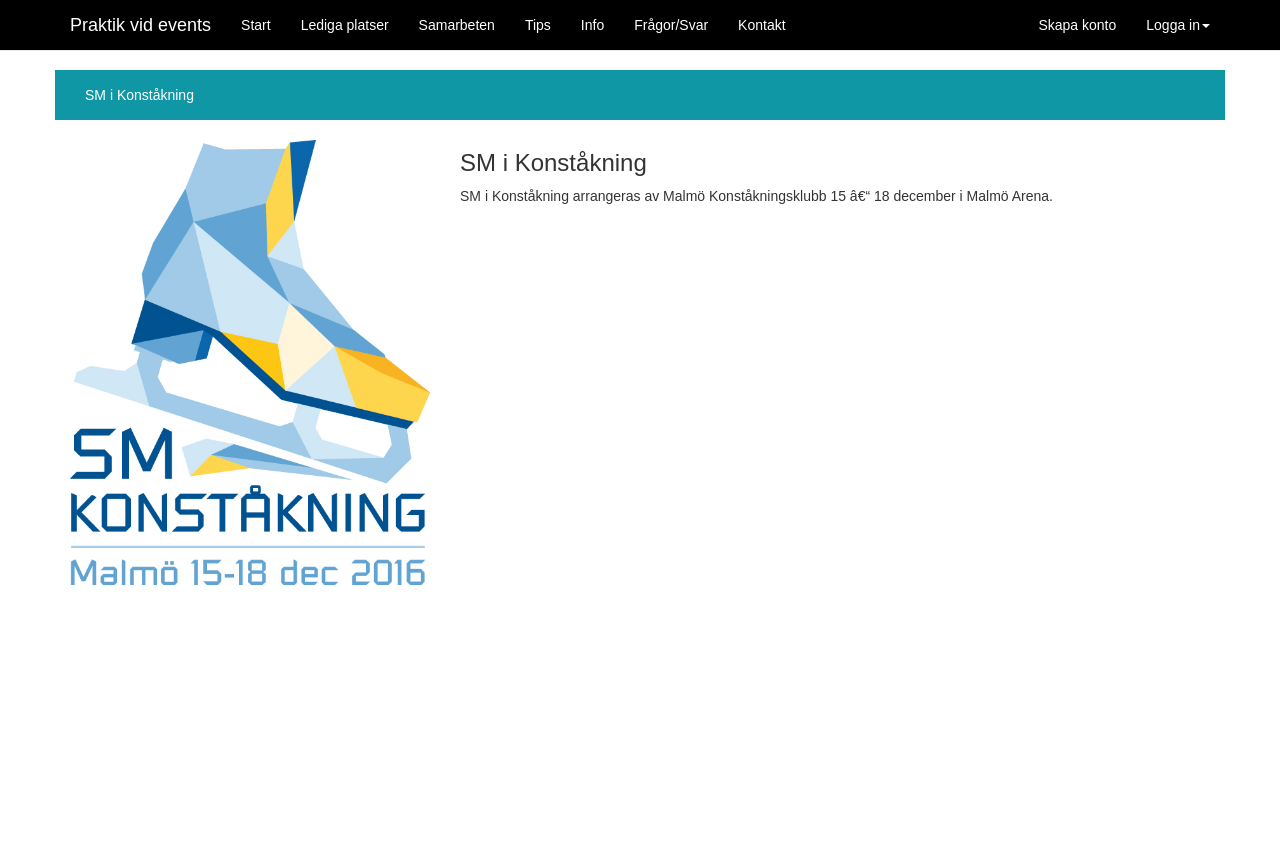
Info (592, 25)
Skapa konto (1077, 25)
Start (256, 25)
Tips (538, 25)
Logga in (1178, 25)
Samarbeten (457, 25)
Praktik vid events (140, 25)
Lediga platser (345, 25)
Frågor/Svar (671, 25)
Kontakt (761, 25)
